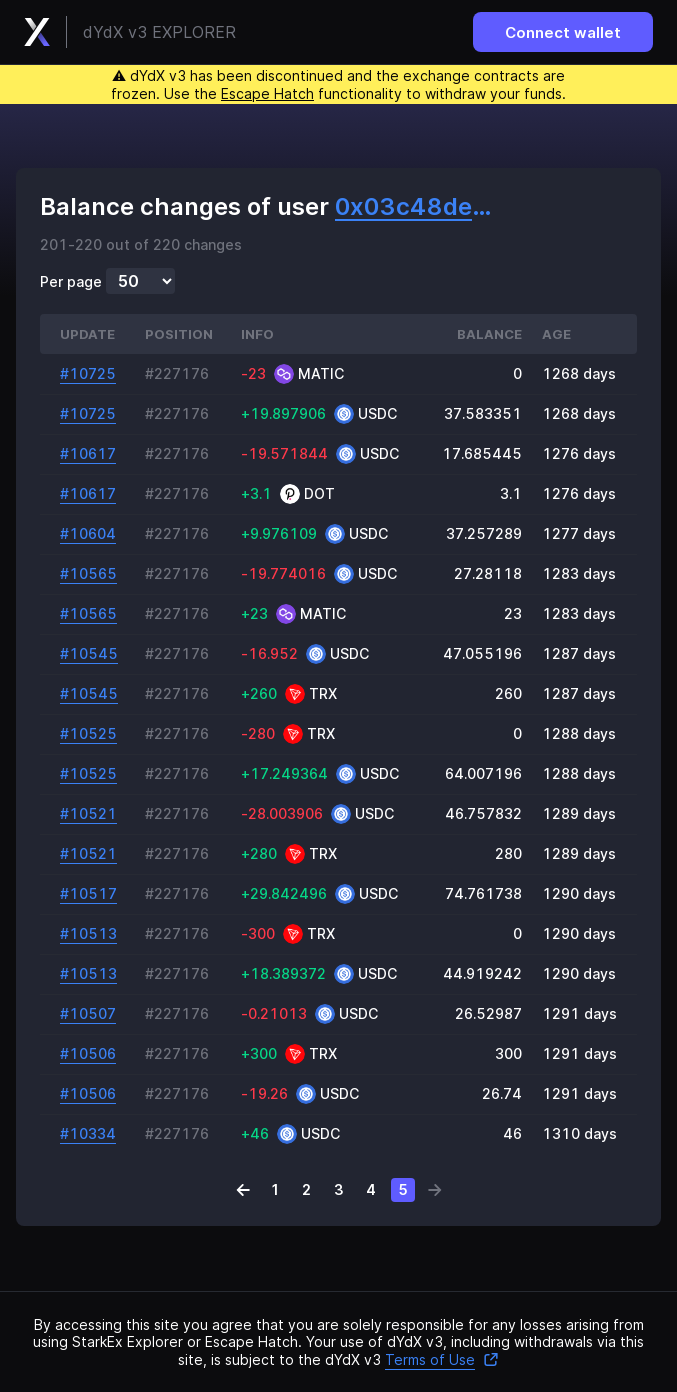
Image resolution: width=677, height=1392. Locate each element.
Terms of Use (442, 1359)
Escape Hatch (267, 93)
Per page (71, 282)
